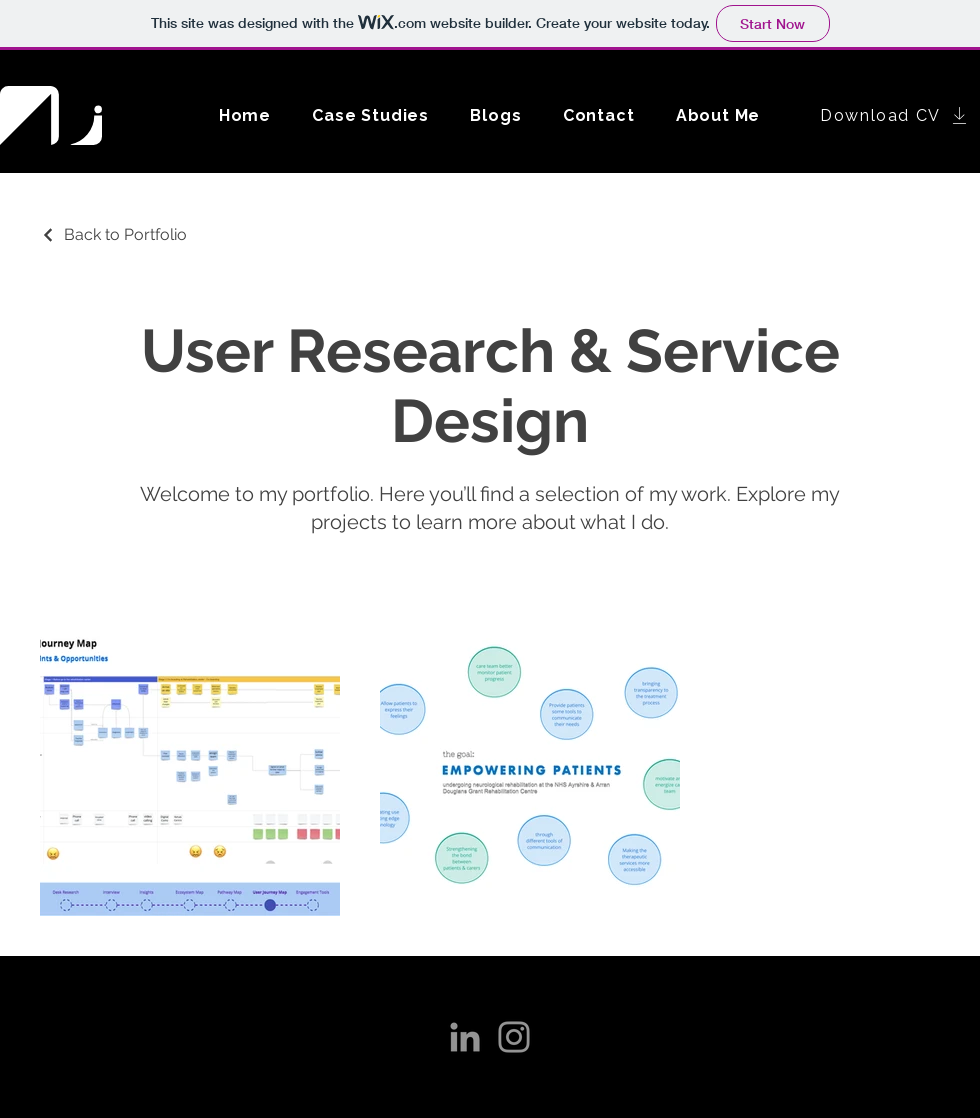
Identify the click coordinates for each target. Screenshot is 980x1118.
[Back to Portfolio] (113, 234)
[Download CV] (895, 115)
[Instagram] (514, 1037)
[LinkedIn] (465, 1037)
